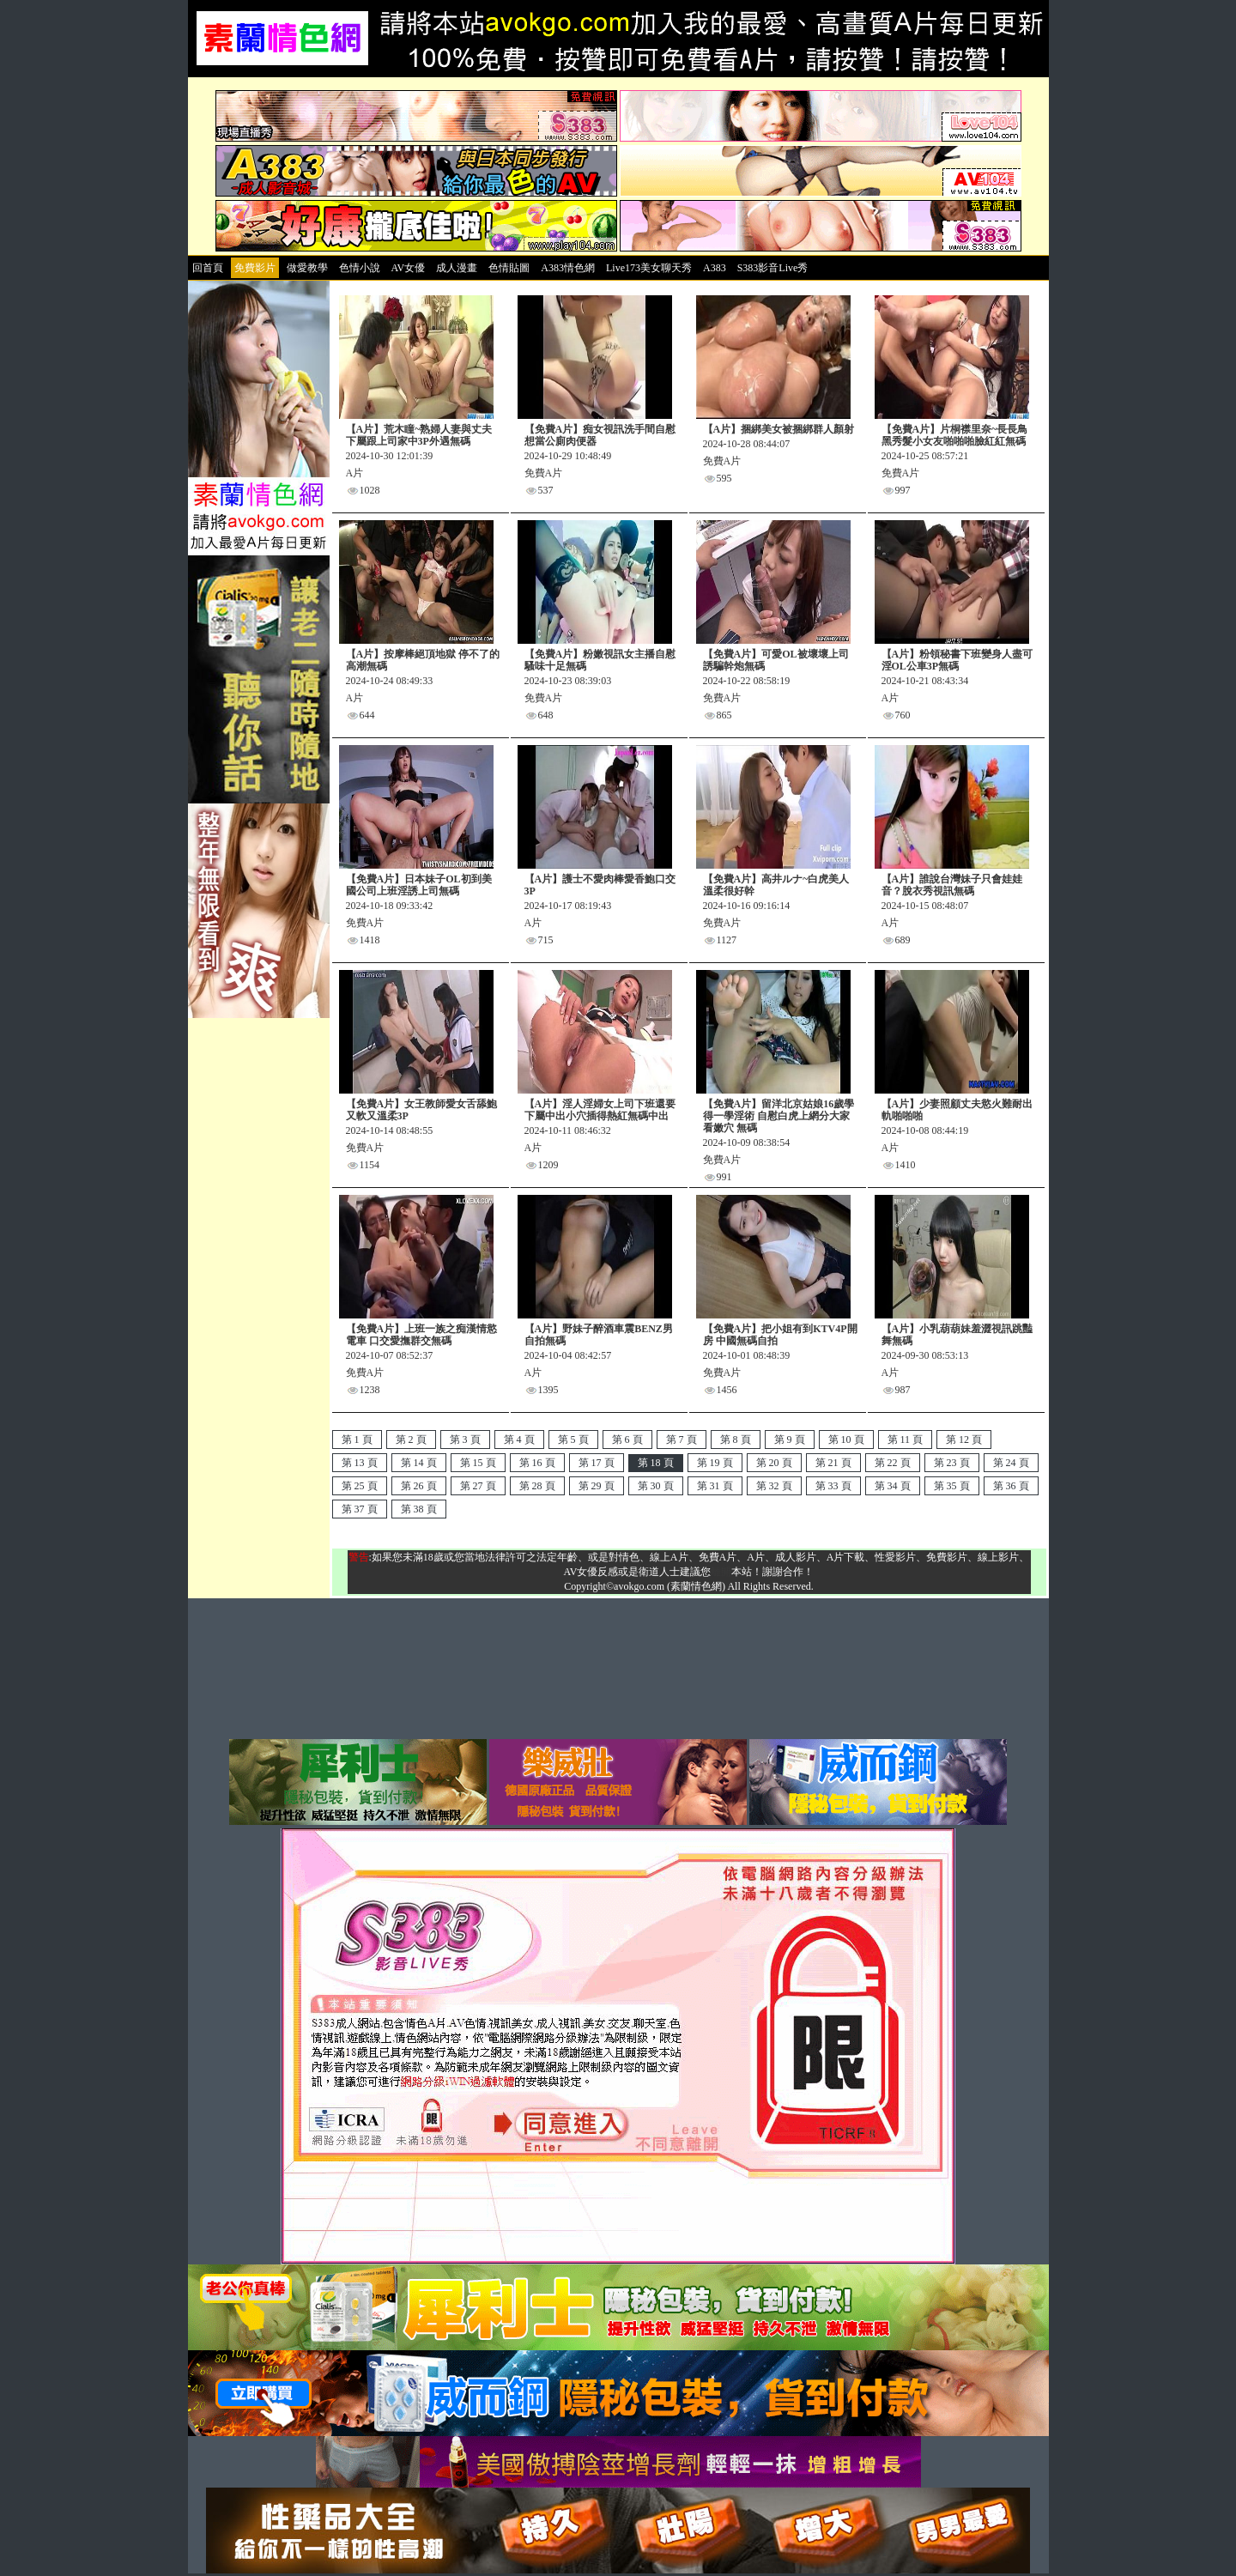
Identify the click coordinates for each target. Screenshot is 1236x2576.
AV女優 (408, 268)
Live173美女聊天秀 (649, 268)
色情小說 (359, 268)
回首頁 (207, 268)
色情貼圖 (509, 268)
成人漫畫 (456, 268)
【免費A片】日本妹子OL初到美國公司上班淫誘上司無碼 (419, 885)
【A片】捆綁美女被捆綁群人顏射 (779, 429)
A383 (714, 268)
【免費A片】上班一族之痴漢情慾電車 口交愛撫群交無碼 (422, 1335)
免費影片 (255, 268)
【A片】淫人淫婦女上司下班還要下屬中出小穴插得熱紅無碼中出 (600, 1110)
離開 (721, 1572)
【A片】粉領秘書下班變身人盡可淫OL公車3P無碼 (957, 660)
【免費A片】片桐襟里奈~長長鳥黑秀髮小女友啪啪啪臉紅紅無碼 (955, 435)
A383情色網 (568, 268)
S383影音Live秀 (773, 268)
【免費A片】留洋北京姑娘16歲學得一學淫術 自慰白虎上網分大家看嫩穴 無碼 (779, 1116)
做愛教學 (307, 268)
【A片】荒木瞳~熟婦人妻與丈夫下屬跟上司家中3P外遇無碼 (419, 435)
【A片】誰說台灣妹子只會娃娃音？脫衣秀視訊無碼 (952, 885)
